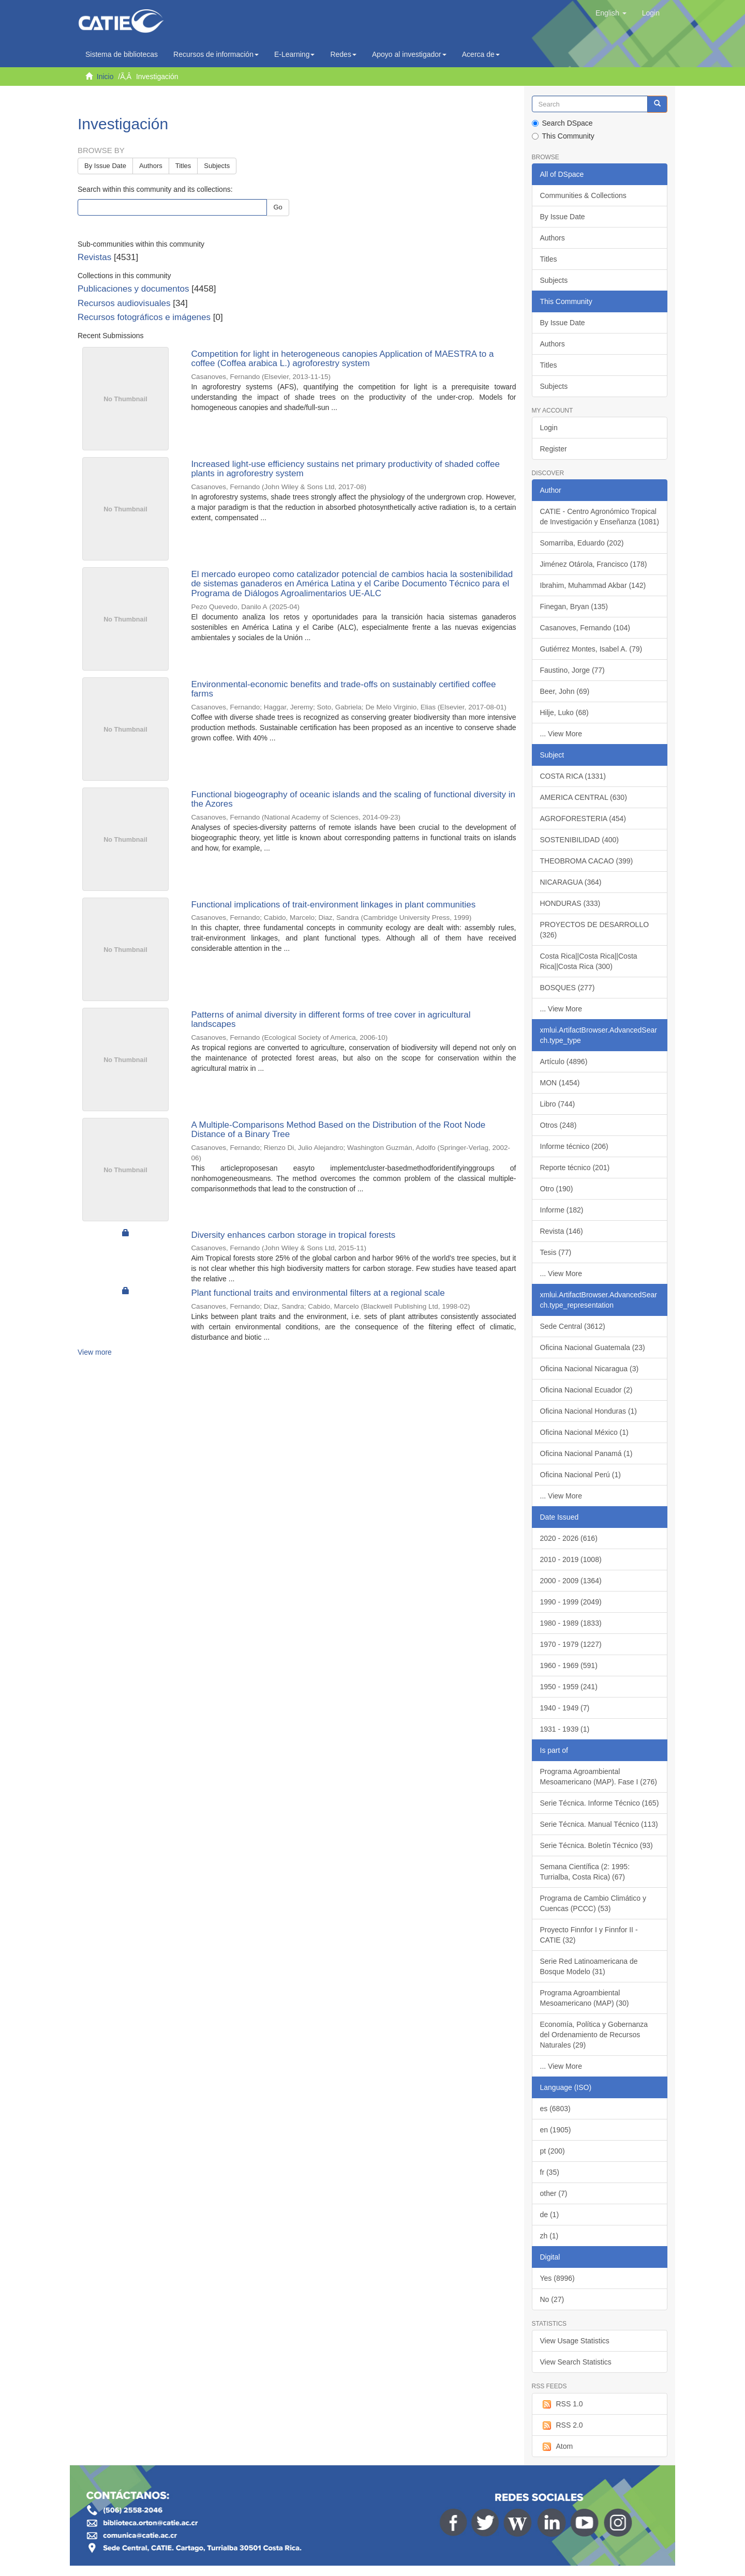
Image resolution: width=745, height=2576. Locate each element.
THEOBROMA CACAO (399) (586, 861)
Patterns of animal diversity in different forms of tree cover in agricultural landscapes (330, 1019)
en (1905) (555, 2130)
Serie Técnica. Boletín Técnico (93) (596, 1845)
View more (95, 1352)
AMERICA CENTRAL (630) (583, 797)
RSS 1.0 (561, 2404)
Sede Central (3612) (572, 1326)
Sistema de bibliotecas (121, 54)
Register (553, 449)
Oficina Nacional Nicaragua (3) (589, 1369)
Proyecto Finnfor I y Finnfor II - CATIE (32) (589, 1935)
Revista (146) (561, 1231)
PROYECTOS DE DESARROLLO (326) (594, 929)
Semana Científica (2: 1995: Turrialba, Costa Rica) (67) (585, 1871)
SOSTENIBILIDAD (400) (579, 840)
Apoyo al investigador (409, 54)
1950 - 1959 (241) (569, 1687)
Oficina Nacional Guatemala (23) (592, 1347)
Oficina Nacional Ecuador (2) (586, 1390)
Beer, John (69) (565, 691)
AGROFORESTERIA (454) (583, 818)
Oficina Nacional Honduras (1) (588, 1411)
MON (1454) (560, 1083)
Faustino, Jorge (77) (572, 670)
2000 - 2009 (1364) (571, 1581)
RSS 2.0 (561, 2425)
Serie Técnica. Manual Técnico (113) (599, 1824)
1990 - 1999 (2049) (571, 1602)
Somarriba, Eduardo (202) (582, 543)
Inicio (105, 76)
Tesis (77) (556, 1252)
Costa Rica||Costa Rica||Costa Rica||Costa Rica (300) (588, 961)
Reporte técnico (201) (575, 1167)
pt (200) (552, 2151)
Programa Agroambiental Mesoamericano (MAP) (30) (584, 1998)
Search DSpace (562, 123)
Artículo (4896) (564, 1061)
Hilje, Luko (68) (564, 712)
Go (277, 207)
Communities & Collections (583, 195)
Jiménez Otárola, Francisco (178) (593, 564)
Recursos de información (216, 54)
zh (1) (549, 2236)
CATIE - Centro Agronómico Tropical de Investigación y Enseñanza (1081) (599, 516)
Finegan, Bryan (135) (574, 606)
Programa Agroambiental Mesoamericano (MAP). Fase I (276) (598, 1776)
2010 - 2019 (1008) (571, 1559)
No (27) (552, 2299)
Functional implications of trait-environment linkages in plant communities (333, 905)
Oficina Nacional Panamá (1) (586, 1453)
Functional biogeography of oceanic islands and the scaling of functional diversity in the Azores (353, 799)
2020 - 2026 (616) (569, 1538)
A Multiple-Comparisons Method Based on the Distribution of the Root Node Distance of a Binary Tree (338, 1130)
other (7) (554, 2193)
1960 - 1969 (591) (569, 1665)
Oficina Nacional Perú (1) (580, 1475)
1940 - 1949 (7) (565, 1708)
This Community (563, 136)
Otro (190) (556, 1189)
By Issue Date (105, 166)
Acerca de (481, 54)
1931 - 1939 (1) (565, 1729)
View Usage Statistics (574, 2341)
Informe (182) (562, 1210)
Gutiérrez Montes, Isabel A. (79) (591, 649)
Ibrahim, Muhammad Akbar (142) (593, 585)
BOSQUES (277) (567, 987)
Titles (183, 166)
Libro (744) (557, 1104)
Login (549, 427)
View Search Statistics (576, 2362)
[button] (611, 13)
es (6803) (555, 2108)
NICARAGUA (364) (571, 882)
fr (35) (549, 2172)
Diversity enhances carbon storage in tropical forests (293, 1235)
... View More (561, 734)
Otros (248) (558, 1125)
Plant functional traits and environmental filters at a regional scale (317, 1293)
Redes (343, 54)
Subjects (217, 166)
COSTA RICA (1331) (573, 776)
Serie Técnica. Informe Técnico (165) (599, 1803)
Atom (556, 2446)
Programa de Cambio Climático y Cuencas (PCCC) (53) (593, 1903)
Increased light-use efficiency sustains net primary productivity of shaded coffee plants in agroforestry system (345, 469)
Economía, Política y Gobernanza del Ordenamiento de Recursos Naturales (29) (594, 2034)
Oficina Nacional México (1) (584, 1432)
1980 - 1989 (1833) (571, 1623)
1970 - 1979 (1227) (571, 1644)
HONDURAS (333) (570, 903)
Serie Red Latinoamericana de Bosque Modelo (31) (589, 1966)
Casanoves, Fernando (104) (585, 628)
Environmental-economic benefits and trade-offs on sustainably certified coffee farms (343, 689)
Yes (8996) (557, 2278)
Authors (150, 166)
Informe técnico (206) (574, 1146)
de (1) (549, 2214)
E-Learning (294, 54)
